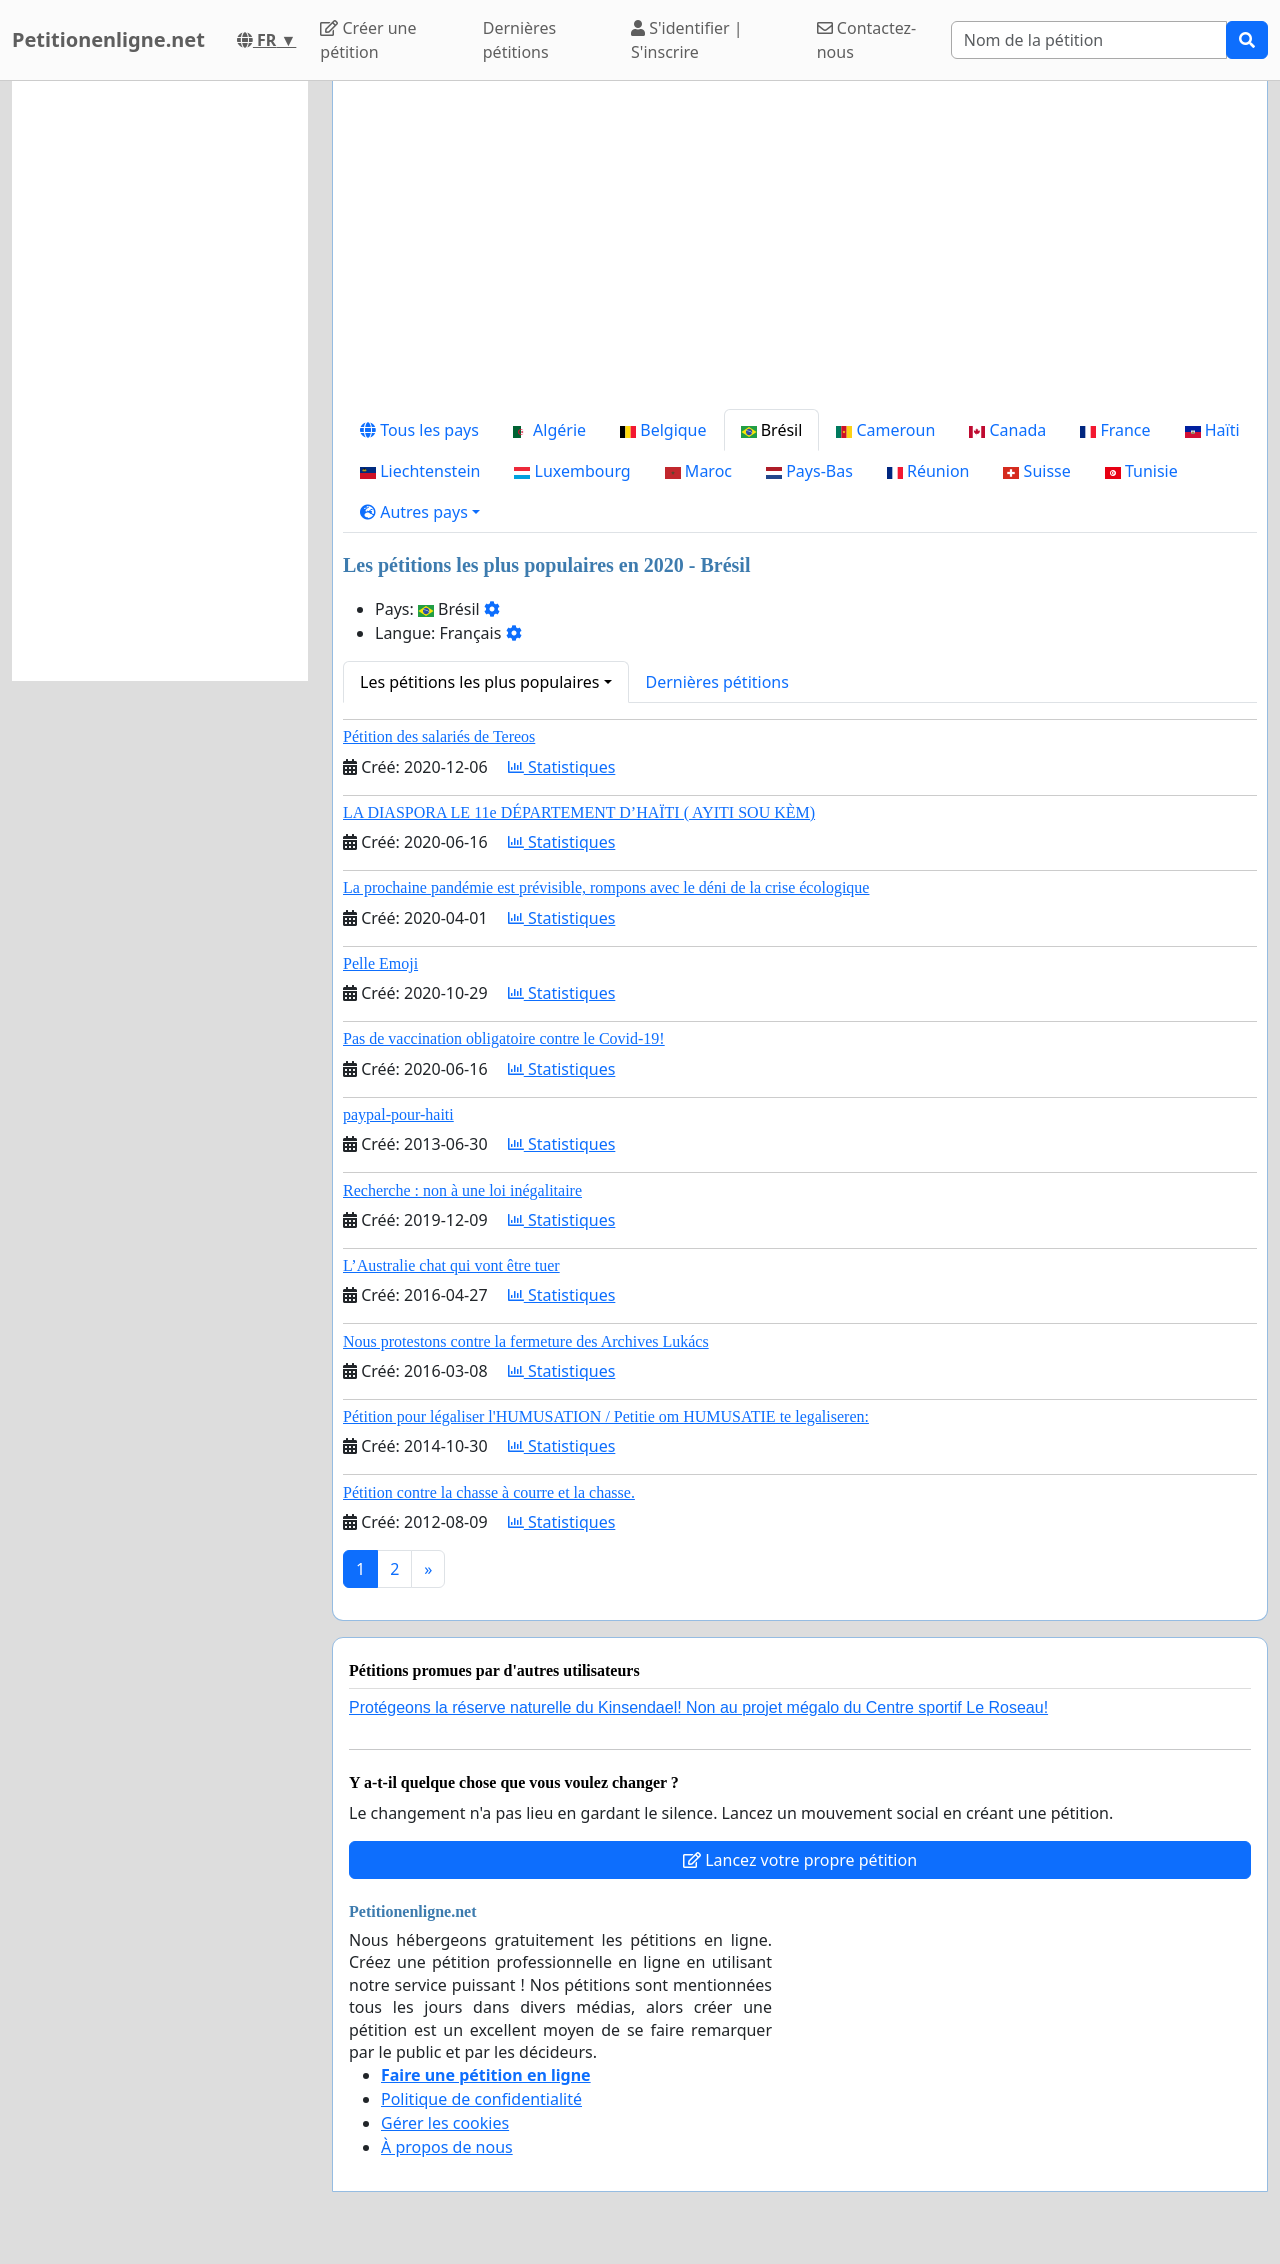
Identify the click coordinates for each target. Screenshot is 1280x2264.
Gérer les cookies (445, 2123)
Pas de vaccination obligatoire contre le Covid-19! (504, 1038)
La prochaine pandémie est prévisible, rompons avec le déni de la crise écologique (606, 887)
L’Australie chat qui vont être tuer (451, 1265)
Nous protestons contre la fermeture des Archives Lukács (526, 1341)
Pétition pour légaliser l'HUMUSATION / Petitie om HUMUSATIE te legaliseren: (606, 1416)
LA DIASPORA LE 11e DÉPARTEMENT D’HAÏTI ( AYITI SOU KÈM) (579, 812)
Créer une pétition (368, 40)
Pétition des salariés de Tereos (439, 736)
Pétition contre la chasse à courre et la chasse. (489, 1492)
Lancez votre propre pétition (800, 1860)
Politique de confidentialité (481, 2099)
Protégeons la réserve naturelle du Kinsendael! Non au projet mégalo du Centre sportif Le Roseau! (698, 1707)
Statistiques (562, 767)
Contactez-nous (867, 40)
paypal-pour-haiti (398, 1114)
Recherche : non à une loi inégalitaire (462, 1190)
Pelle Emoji (380, 963)
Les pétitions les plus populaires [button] (479, 682)
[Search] (1089, 40)
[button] (420, 512)
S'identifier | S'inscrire (687, 40)
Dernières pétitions (519, 40)
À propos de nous (447, 2147)
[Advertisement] (800, 253)
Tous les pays (419, 430)
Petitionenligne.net (108, 39)
